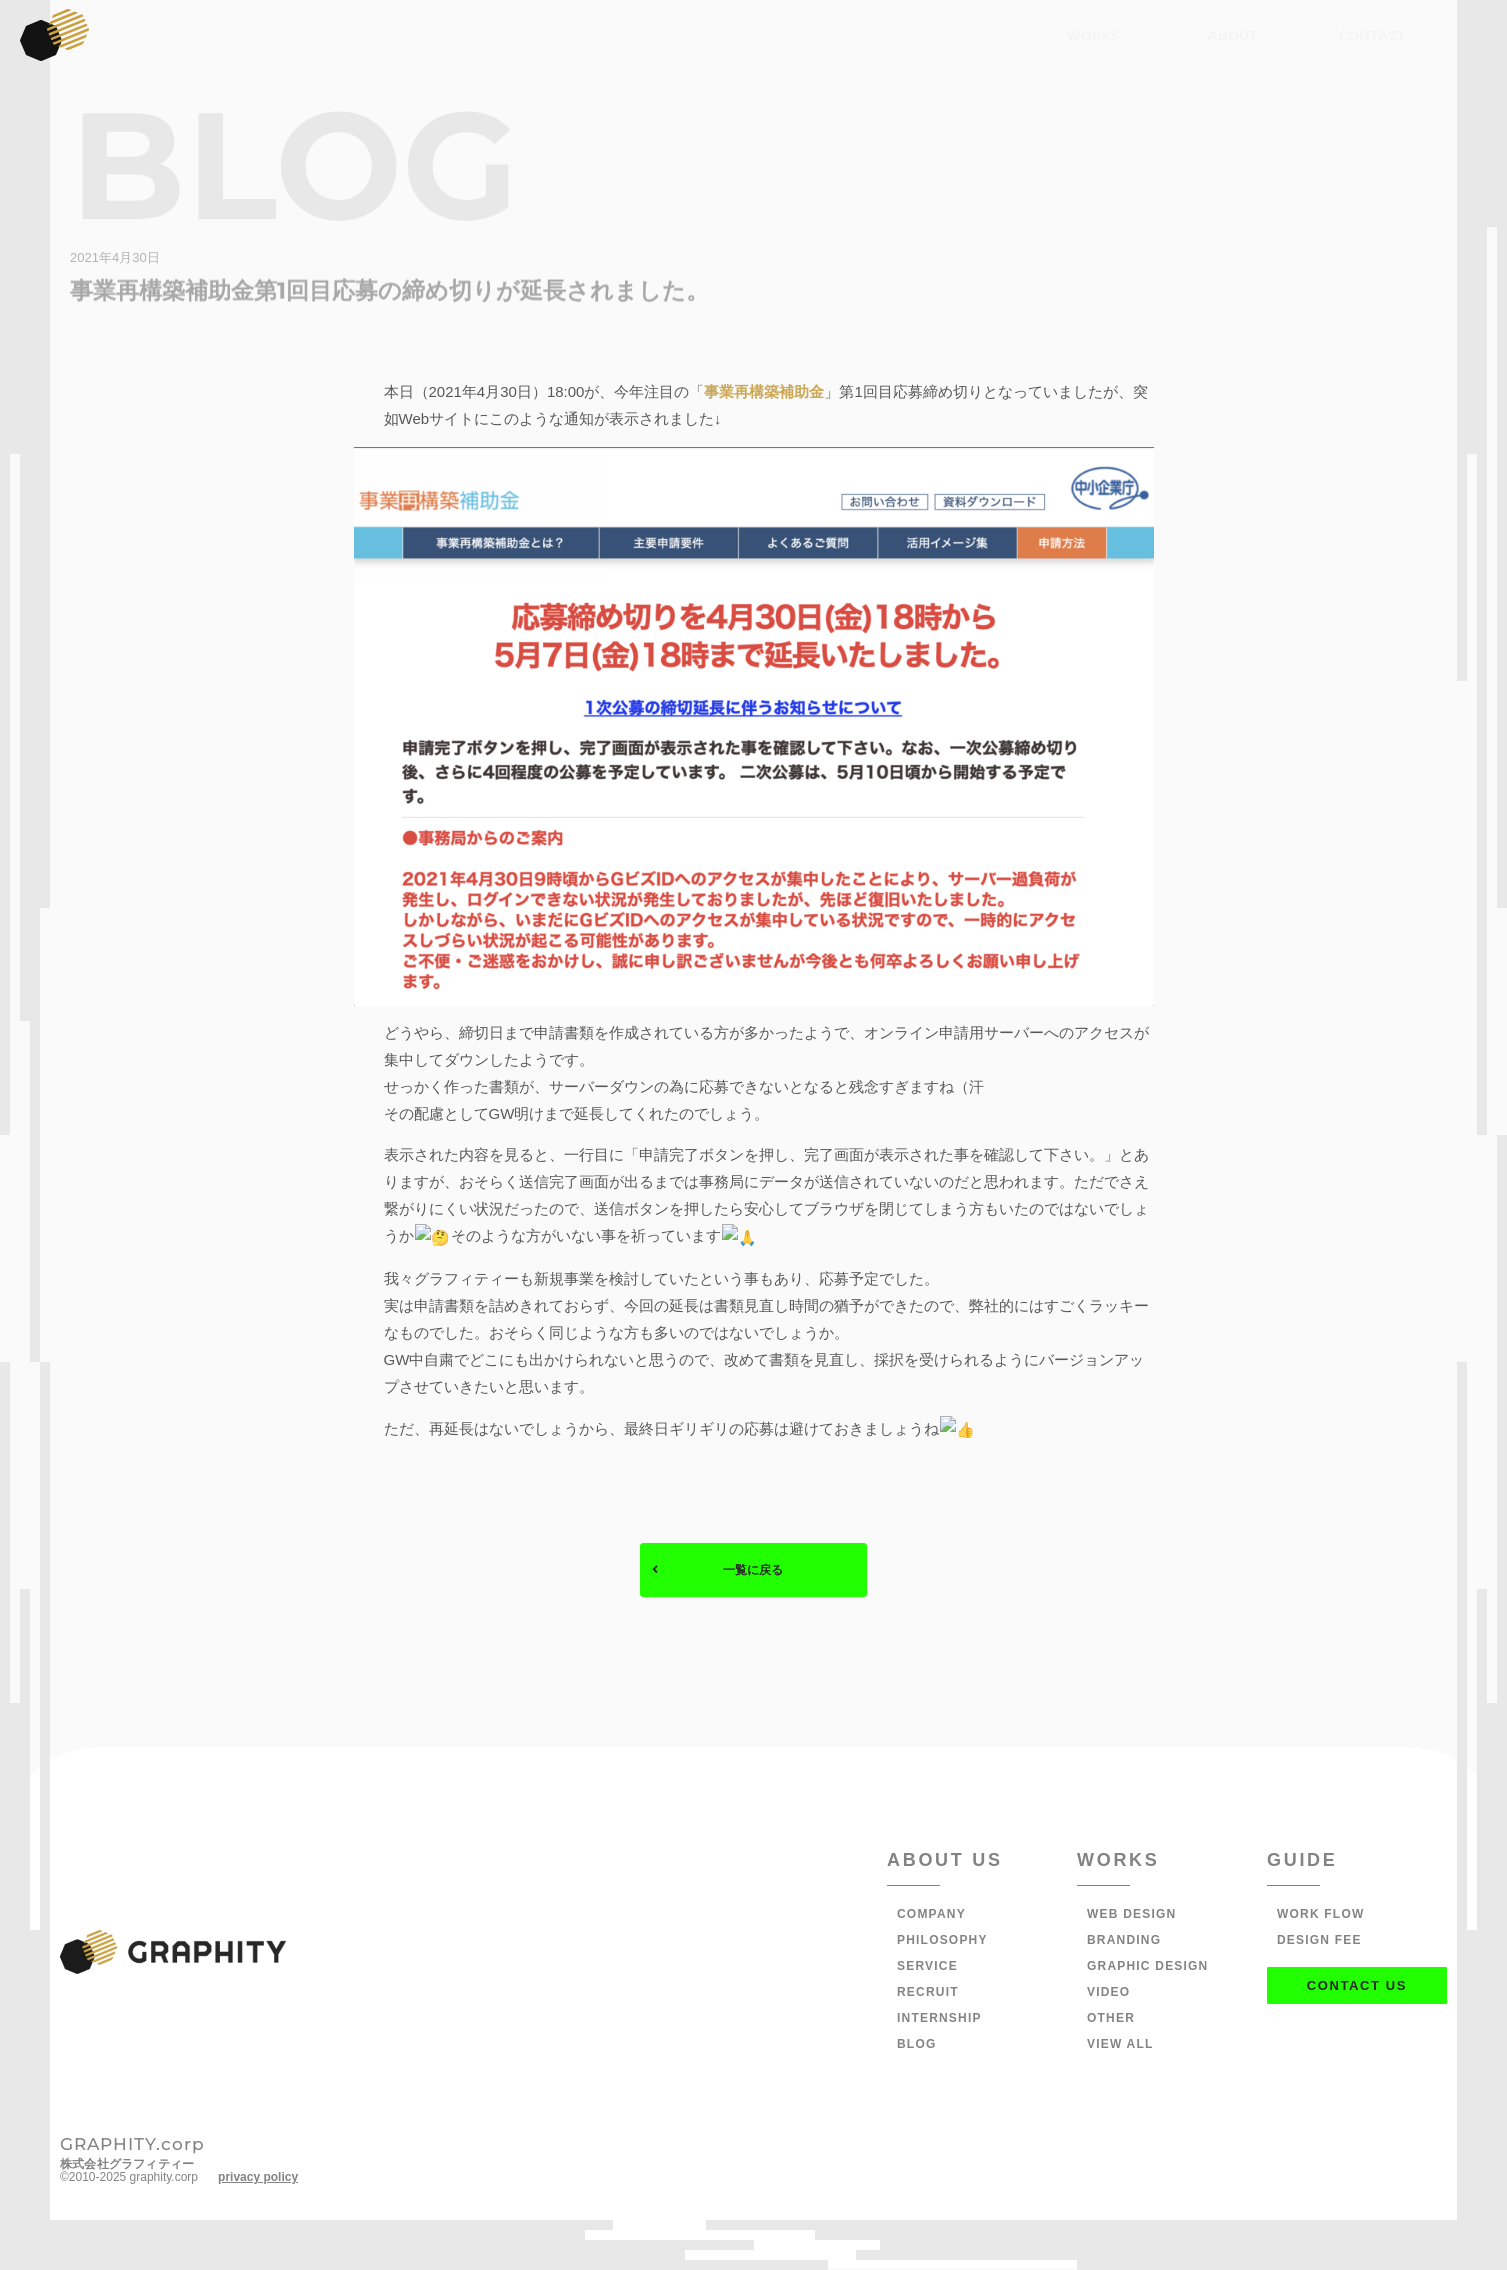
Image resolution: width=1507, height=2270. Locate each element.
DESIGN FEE (1319, 1942)
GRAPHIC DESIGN (1147, 1968)
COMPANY (931, 1916)
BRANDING (1124, 1942)
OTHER (1111, 2020)
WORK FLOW (1320, 1916)
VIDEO (1108, 1994)
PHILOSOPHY (942, 1942)
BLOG (916, 2046)
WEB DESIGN (1131, 1916)
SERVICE (927, 1968)
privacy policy (258, 2179)
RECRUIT (928, 1994)
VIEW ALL (1120, 2046)
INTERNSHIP (939, 2020)
